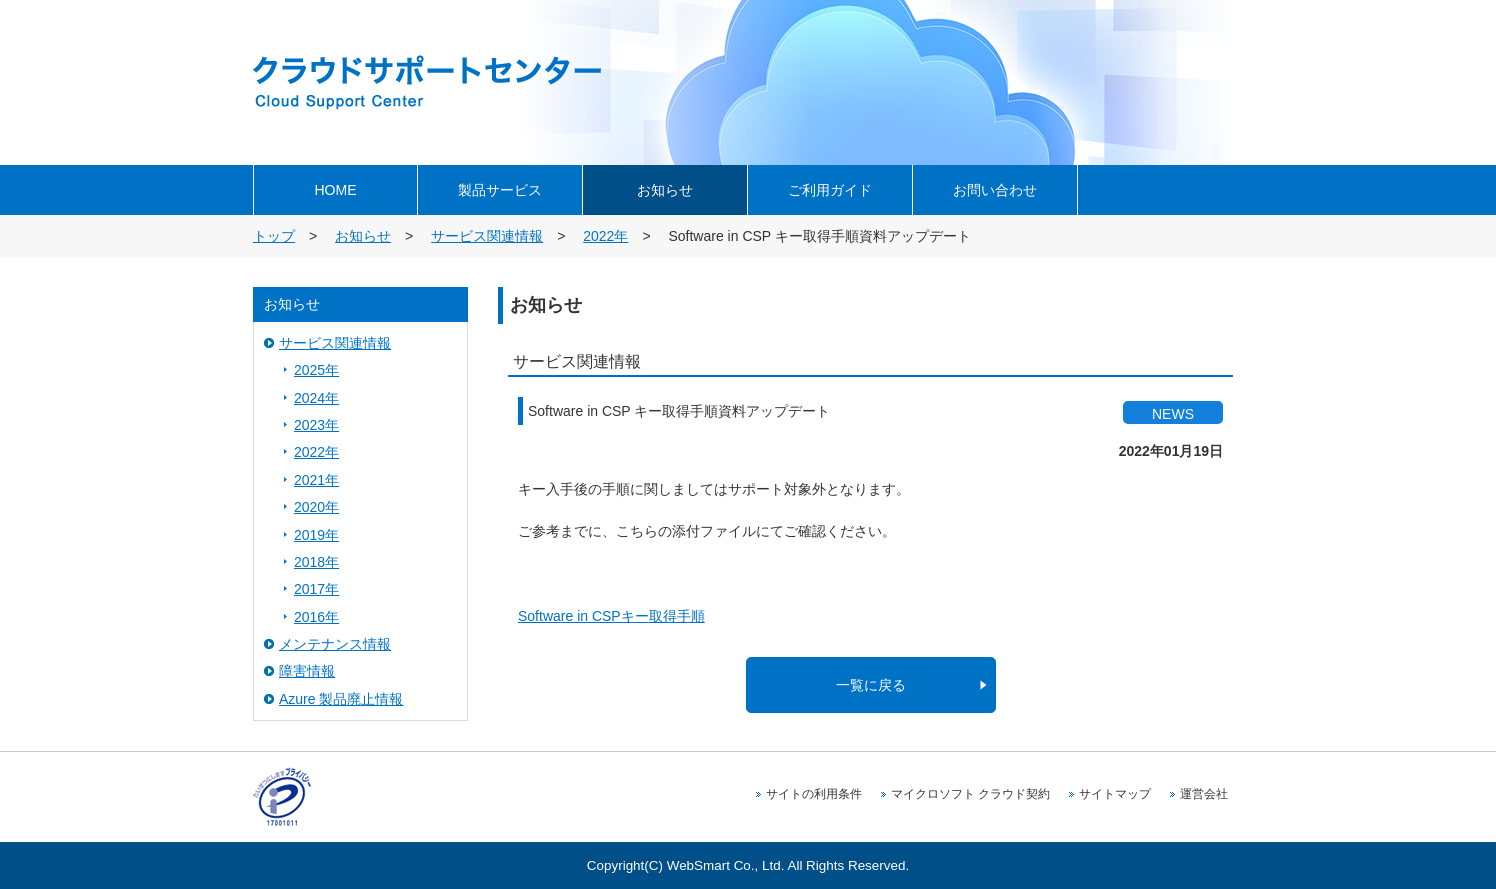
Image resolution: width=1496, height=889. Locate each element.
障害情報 (307, 671)
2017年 (316, 589)
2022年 (605, 236)
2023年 (316, 425)
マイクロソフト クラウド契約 (970, 794)
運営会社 (1204, 794)
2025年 (316, 370)
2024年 (316, 398)
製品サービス (500, 190)
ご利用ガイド (830, 190)
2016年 (316, 617)
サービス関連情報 (487, 236)
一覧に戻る (871, 685)
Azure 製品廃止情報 (341, 699)
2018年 (316, 562)
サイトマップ (1115, 794)
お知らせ (665, 190)
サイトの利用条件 (814, 794)
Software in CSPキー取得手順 (611, 616)
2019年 (316, 535)
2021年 (316, 480)
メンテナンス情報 (335, 644)
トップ (274, 236)
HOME (336, 190)
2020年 (316, 507)
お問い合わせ (995, 190)
